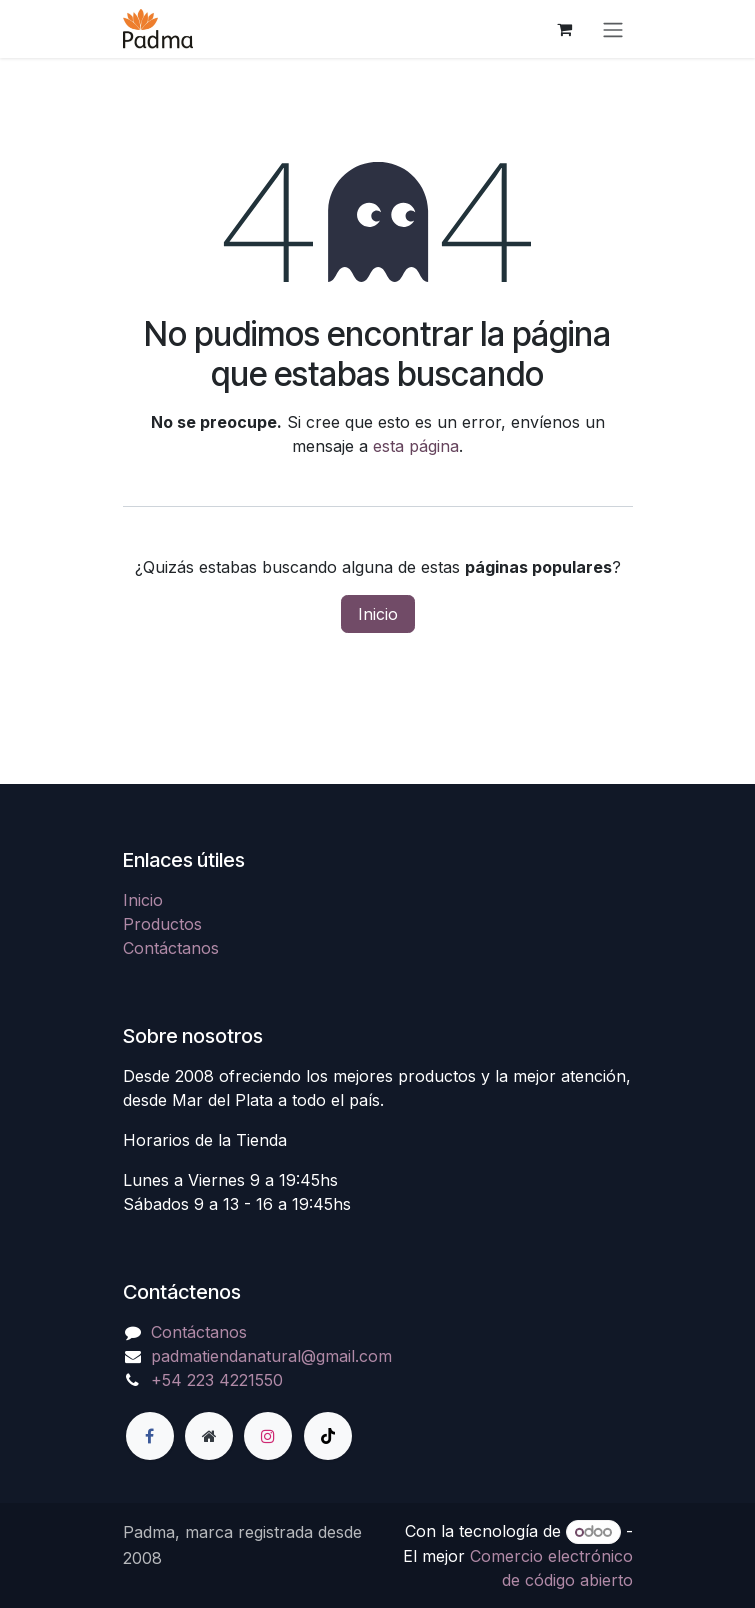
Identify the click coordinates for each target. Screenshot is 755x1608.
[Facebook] (150, 1436)
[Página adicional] (209, 1436)
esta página (416, 446)
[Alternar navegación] (613, 29)
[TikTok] (328, 1436)
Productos (162, 924)
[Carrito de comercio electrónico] (565, 29)
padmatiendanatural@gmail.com (271, 1356)
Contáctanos (171, 948)
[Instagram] (268, 1436)
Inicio (378, 614)
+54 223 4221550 (217, 1380)
